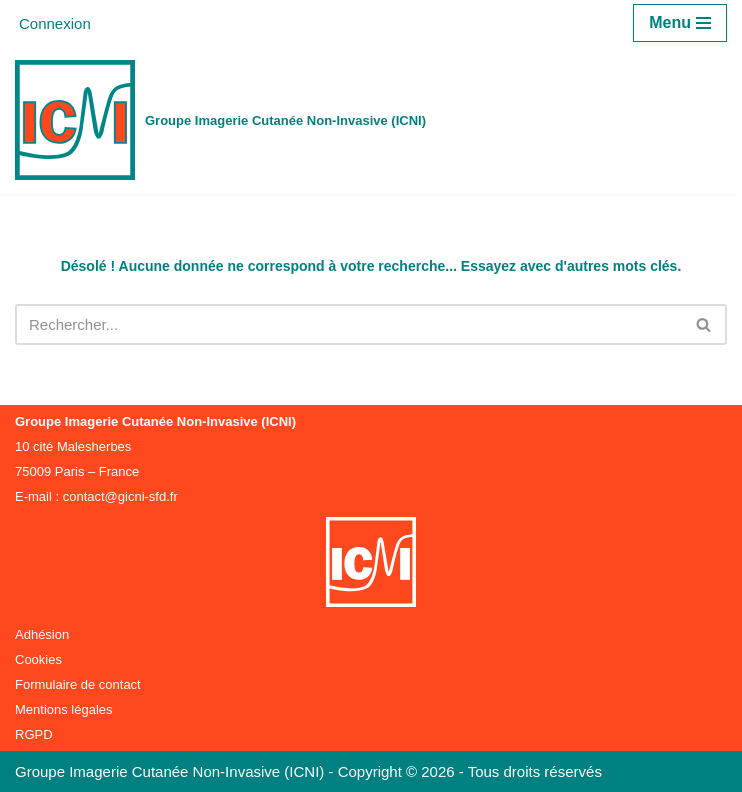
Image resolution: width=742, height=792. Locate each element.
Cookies (38, 659)
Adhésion (42, 634)
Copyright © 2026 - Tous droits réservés (470, 771)
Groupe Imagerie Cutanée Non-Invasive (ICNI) (171, 771)
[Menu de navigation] (680, 23)
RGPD (34, 734)
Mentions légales (64, 709)
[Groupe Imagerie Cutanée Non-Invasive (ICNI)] (220, 120)
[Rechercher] (348, 324)
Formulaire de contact (78, 684)
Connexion (55, 23)
